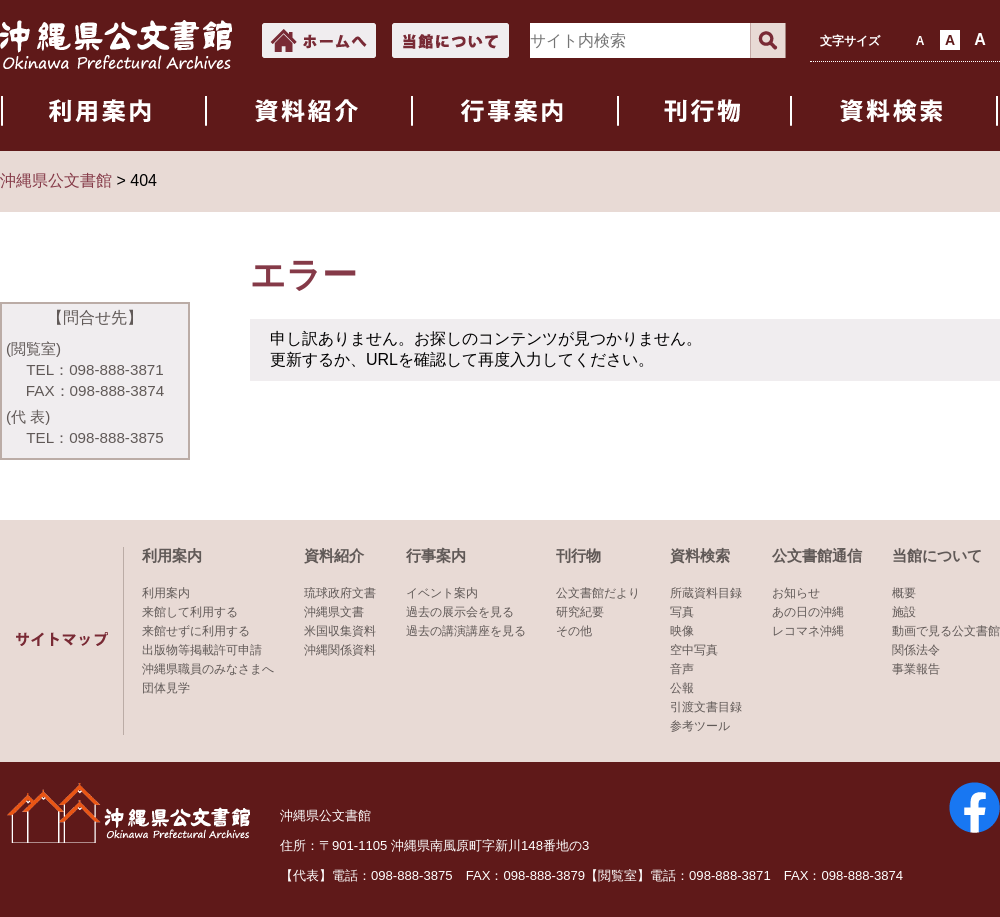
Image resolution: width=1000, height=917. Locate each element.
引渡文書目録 (706, 707)
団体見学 (166, 688)
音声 (682, 669)
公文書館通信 (817, 555)
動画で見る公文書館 (946, 631)
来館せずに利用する (196, 631)
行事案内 (436, 555)
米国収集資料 (340, 631)
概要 (904, 593)
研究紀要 (580, 612)
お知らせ (796, 593)
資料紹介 (334, 555)
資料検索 (700, 555)
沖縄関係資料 (340, 650)
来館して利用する (190, 612)
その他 (574, 631)
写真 (682, 612)
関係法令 (916, 650)
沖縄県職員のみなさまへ (208, 669)
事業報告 (916, 669)
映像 (682, 631)
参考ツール (700, 726)
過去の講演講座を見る (466, 631)
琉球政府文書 (340, 593)
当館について (937, 555)
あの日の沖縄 (808, 612)
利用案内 (172, 555)
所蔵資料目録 (706, 593)
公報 (682, 688)
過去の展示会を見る (460, 612)
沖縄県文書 (334, 612)
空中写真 (694, 650)
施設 (904, 612)
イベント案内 (442, 593)
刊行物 (578, 555)
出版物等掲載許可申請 (202, 650)
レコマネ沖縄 (808, 631)
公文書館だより (598, 593)
